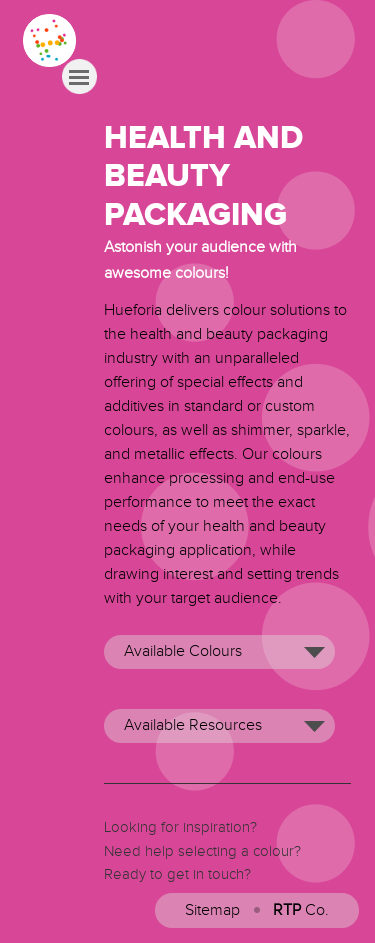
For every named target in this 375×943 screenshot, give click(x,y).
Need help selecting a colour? (202, 851)
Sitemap (212, 910)
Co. (301, 910)
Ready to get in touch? (177, 874)
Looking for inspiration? (180, 827)
